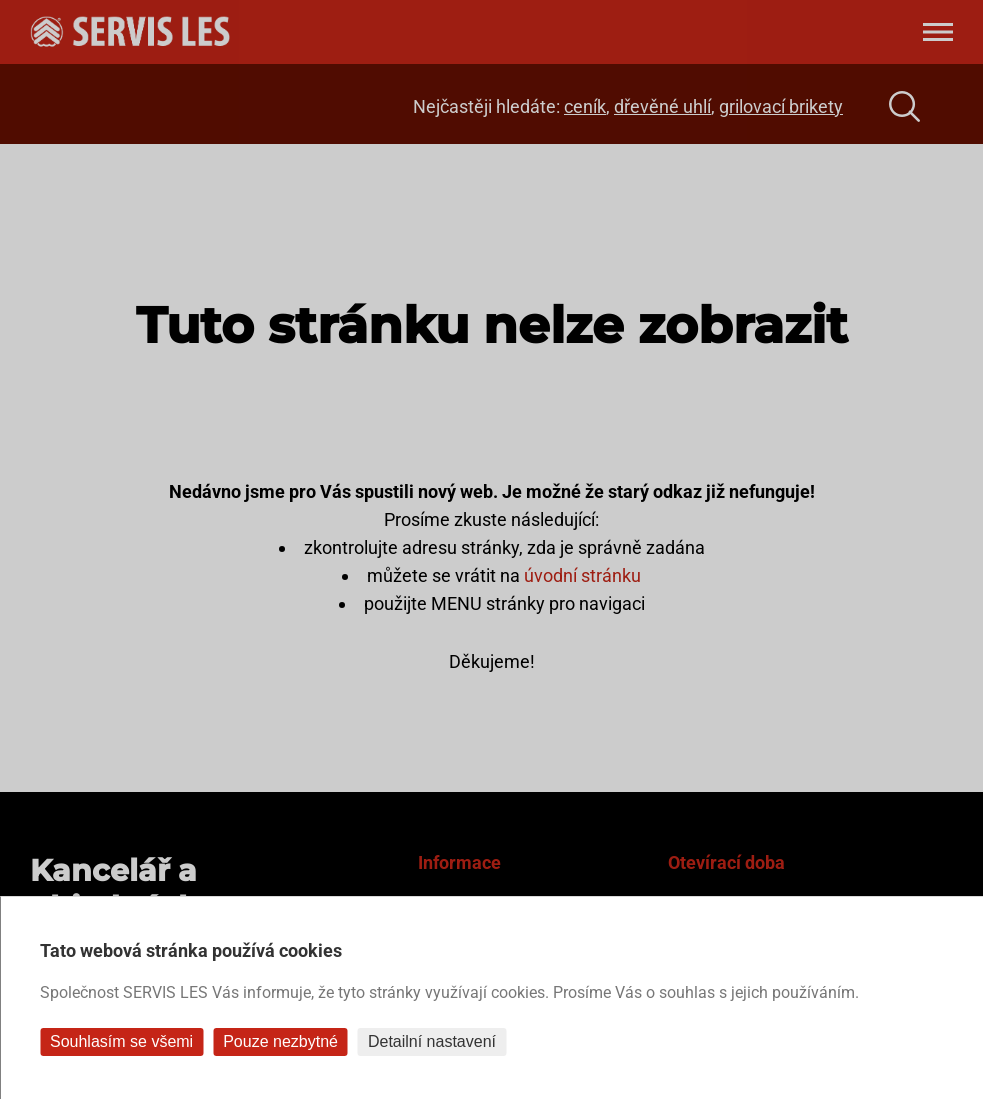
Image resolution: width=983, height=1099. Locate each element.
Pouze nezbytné (280, 1041)
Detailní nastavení (432, 1041)
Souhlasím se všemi (121, 1041)
